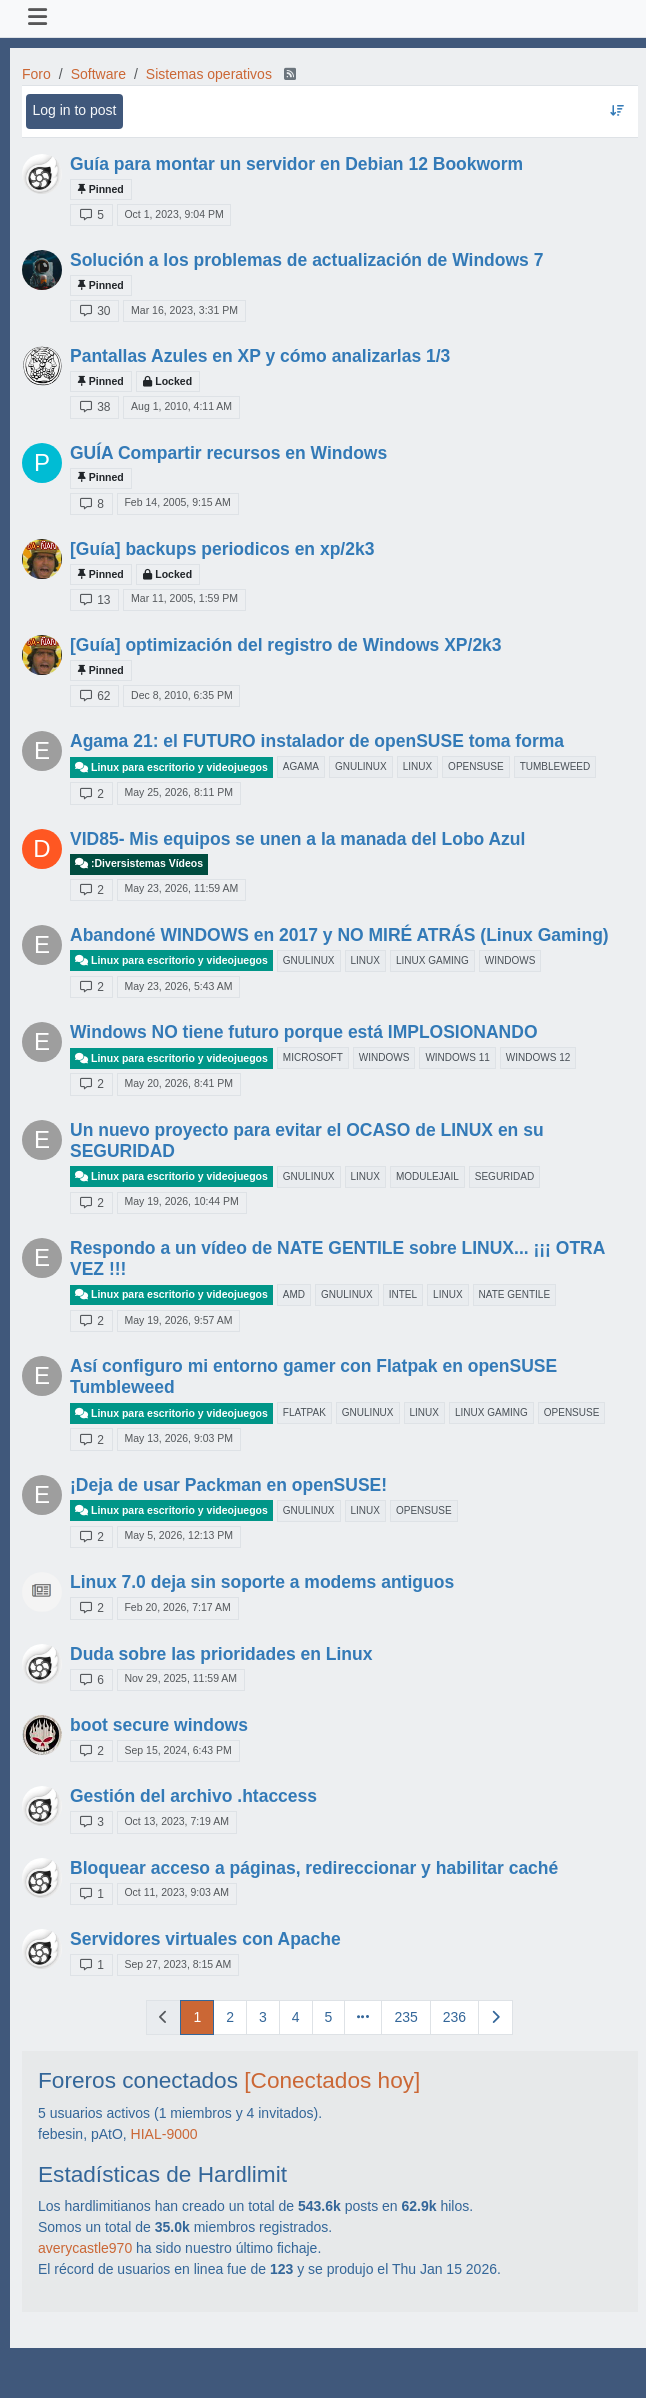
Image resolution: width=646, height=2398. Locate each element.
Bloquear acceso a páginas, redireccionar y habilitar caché (314, 1868)
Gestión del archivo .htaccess (193, 1796)
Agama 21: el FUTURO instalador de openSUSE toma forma (317, 741)
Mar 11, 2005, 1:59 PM (184, 598)
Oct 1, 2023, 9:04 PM (173, 214)
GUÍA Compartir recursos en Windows (228, 453)
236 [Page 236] (454, 2017)
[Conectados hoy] (332, 2080)
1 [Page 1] (197, 2017)
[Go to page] (363, 2017)
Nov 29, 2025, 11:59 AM (180, 1678)
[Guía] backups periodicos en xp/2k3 (222, 549)
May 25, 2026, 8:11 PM (178, 792)
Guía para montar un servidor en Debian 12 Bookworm (296, 164)
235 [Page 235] (405, 2017)
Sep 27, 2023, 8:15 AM (177, 1964)
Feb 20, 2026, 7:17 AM (177, 1607)
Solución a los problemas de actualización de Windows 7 (306, 260)
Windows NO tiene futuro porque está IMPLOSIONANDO (304, 1032)
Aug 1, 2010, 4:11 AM (181, 406)
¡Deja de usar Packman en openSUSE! (228, 1485)
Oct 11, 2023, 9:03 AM (176, 1892)
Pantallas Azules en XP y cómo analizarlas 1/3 (260, 356)
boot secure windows (159, 1725)
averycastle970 (85, 2248)
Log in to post (74, 110)
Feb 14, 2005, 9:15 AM (177, 502)
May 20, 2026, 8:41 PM (178, 1083)
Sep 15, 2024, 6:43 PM (177, 1750)
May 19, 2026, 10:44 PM (181, 1201)
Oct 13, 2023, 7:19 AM (176, 1821)
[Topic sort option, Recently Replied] (616, 111)
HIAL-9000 (164, 2134)
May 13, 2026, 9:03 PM (178, 1438)
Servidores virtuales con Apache (205, 1939)
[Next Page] (495, 2017)
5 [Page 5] (329, 2017)
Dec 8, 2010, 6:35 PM (182, 695)
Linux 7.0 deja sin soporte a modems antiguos (262, 1582)
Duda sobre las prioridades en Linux (221, 1654)
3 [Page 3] (263, 2017)
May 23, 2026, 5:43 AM (178, 986)
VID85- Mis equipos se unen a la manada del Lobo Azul (297, 839)
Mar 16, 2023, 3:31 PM (184, 310)
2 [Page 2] (230, 2017)
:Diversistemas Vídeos (139, 863)
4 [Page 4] (296, 2017)
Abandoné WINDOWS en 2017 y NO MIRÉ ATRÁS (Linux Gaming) (339, 935)
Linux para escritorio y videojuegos (171, 767)
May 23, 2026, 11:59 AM (181, 888)
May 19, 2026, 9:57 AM (178, 1320)
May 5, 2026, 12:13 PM (178, 1535)
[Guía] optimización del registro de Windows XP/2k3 (286, 645)
